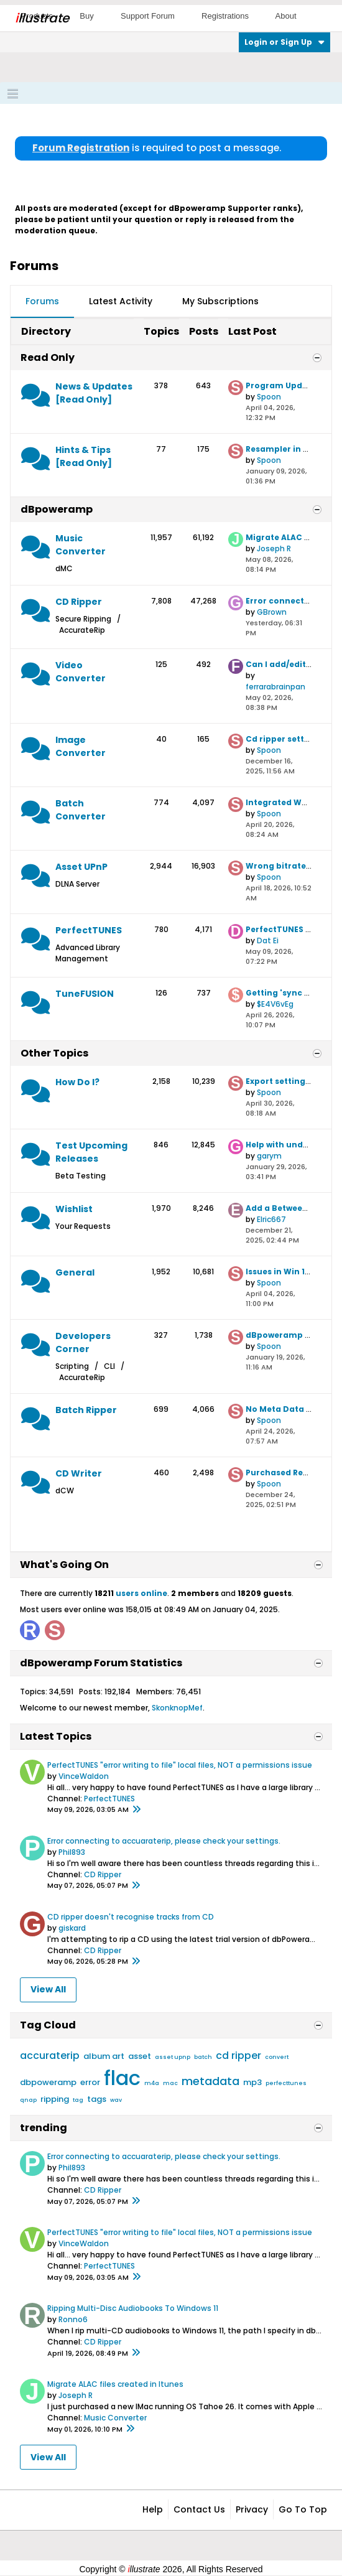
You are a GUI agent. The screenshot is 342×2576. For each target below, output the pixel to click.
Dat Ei (268, 940)
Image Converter (80, 746)
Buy (86, 16)
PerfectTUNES (88, 930)
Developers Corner (83, 1342)
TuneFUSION (84, 993)
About (286, 16)
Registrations (225, 16)
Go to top (303, 2509)
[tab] (42, 302)
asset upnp (172, 2057)
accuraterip (50, 2055)
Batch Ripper (86, 1410)
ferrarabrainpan (275, 686)
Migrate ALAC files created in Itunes (115, 2384)
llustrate (42, 18)
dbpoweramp (48, 2082)
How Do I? (77, 1082)
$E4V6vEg (275, 1004)
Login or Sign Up (284, 42)
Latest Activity (120, 301)
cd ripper (238, 2055)
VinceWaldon (83, 1776)
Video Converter (80, 671)
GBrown (272, 612)
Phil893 (71, 1852)
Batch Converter (80, 810)
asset (139, 2056)
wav (116, 2100)
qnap (28, 2100)
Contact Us (199, 2509)
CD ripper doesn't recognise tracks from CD (130, 1916)
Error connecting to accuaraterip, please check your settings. (163, 1841)
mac (170, 2083)
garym (269, 1155)
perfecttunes (286, 2083)
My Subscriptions (220, 301)
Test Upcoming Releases (91, 1152)
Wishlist (74, 1209)
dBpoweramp (57, 509)
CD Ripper (78, 601)
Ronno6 (73, 2319)
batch (203, 2057)
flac (122, 2078)
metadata (210, 2081)
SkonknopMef (177, 1707)
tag (78, 2100)
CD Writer (78, 1473)
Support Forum (148, 16)
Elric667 (271, 1219)
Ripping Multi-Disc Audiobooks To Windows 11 (132, 2308)
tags (96, 2099)
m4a (151, 2083)
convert (277, 2057)
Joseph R (274, 548)
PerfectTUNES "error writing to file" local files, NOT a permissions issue (179, 1765)
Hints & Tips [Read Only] (83, 456)
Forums (42, 301)
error (90, 2082)
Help (152, 2509)
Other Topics (54, 1053)
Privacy (252, 2509)
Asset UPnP (81, 867)
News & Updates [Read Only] (93, 393)
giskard (72, 1928)
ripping (54, 2099)
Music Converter (80, 545)
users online (141, 1593)
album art (103, 2056)
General (75, 1272)
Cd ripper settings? (286, 739)
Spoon (269, 396)
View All (48, 1989)
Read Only (48, 357)
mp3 (252, 2082)
